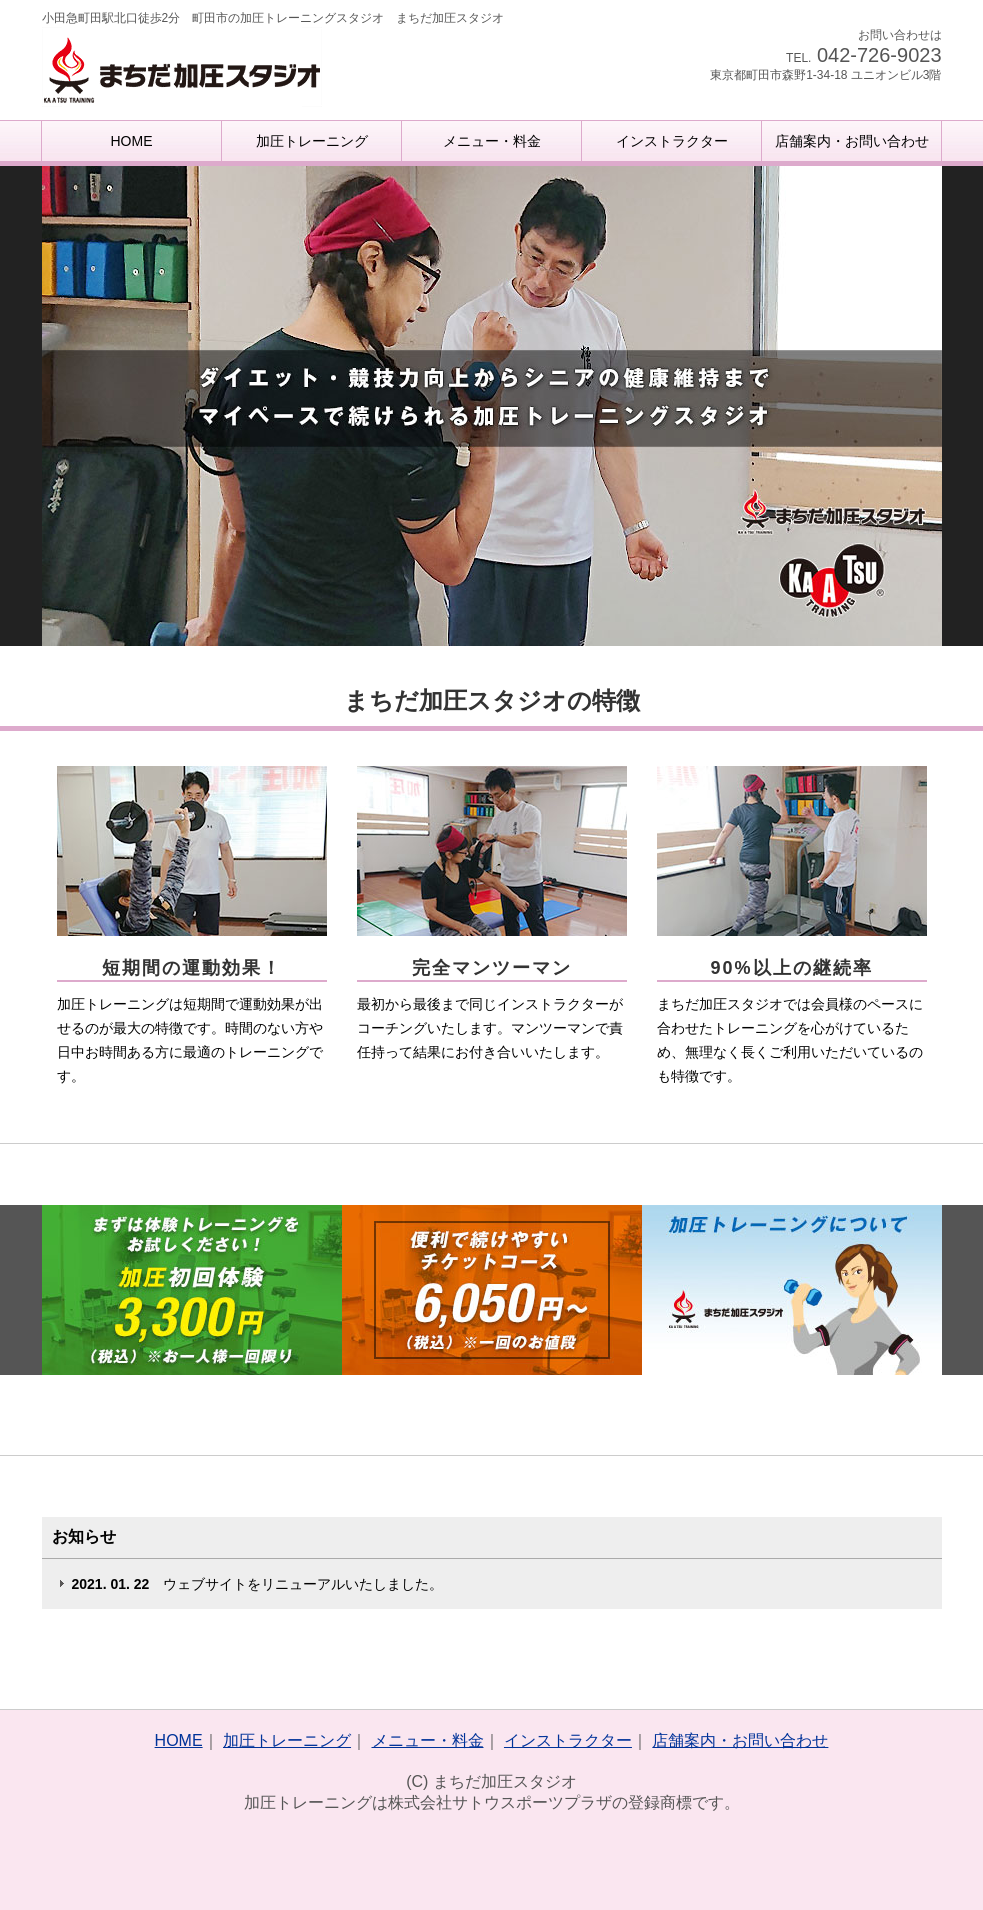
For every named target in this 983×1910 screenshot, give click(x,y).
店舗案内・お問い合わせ (852, 141)
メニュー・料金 (492, 141)
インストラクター (672, 141)
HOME (132, 141)
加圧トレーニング (312, 141)
